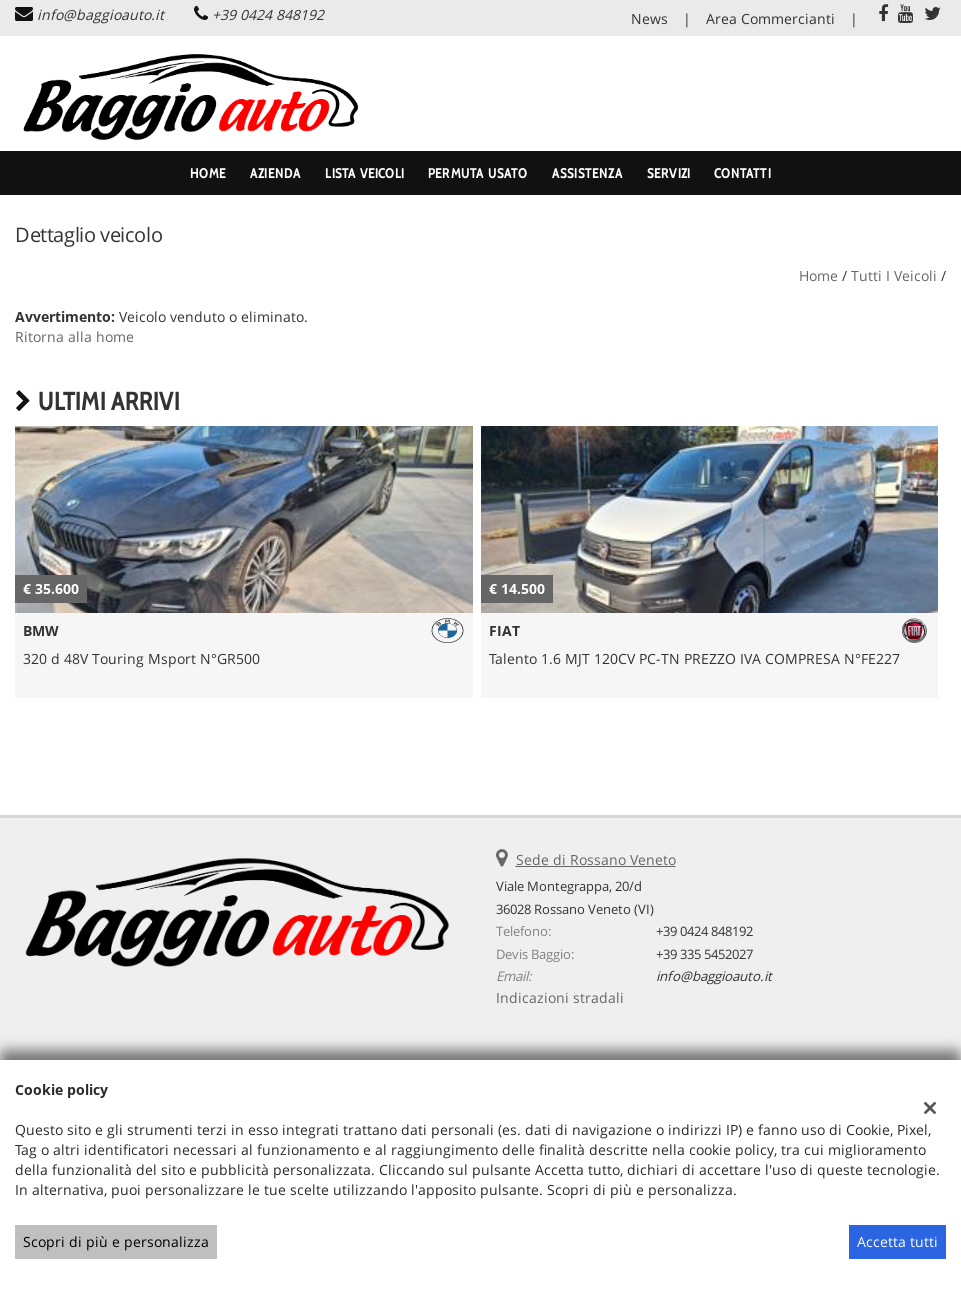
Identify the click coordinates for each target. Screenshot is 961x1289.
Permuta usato (478, 173)
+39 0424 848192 (268, 14)
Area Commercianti (770, 18)
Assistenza (587, 173)
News (649, 18)
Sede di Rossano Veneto (596, 859)
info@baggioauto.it (100, 14)
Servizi (668, 173)
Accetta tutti (897, 1241)
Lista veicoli (364, 173)
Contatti (742, 173)
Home (208, 173)
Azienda (275, 173)
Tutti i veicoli (894, 275)
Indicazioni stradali (560, 997)
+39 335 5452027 (704, 954)
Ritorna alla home (74, 336)
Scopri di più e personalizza (116, 1241)
